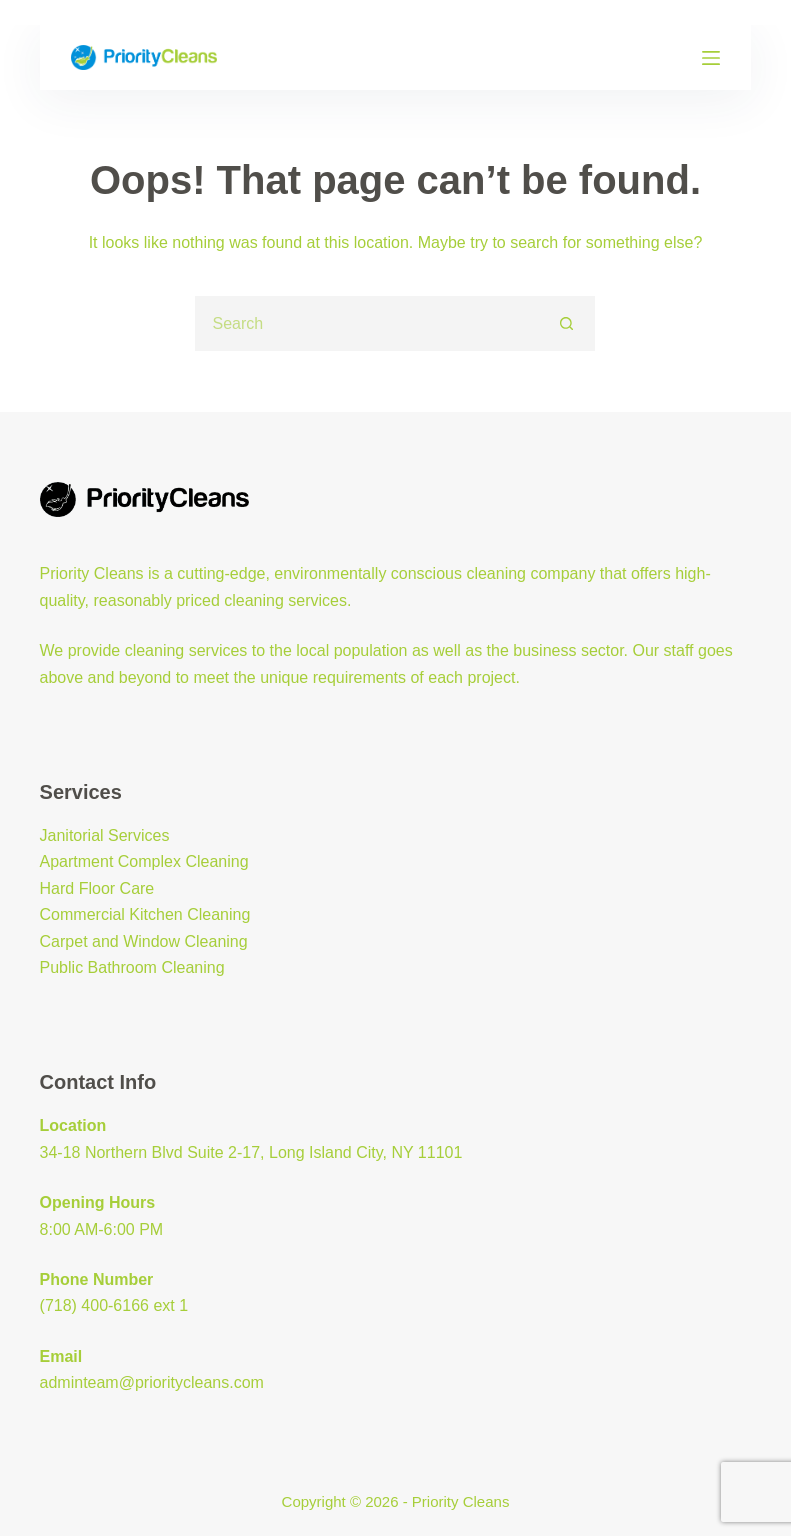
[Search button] (567, 323)
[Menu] (711, 58)
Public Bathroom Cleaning (132, 967)
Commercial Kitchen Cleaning (145, 914)
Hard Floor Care (97, 888)
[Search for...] (367, 323)
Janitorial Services (105, 835)
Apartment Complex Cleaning (144, 861)
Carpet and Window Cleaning (144, 941)
